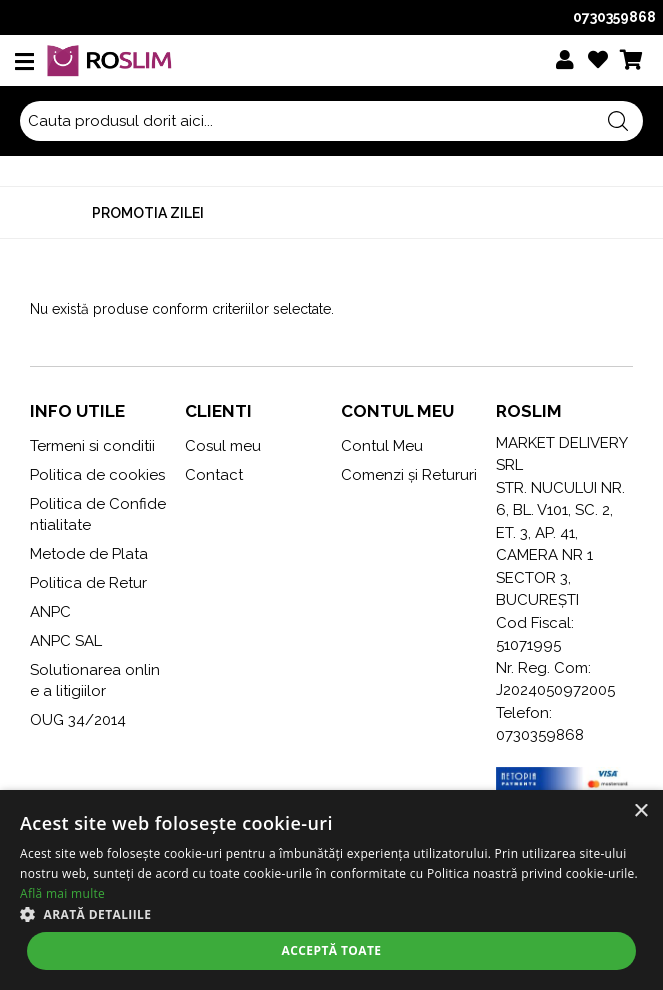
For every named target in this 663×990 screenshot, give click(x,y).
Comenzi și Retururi (409, 475)
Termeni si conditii (92, 446)
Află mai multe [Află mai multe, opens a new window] (62, 893)
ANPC (50, 612)
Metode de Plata (89, 554)
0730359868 (614, 17)
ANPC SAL (66, 641)
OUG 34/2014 (78, 720)
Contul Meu (382, 446)
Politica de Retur (88, 583)
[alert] (331, 890)
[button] (331, 914)
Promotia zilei (148, 213)
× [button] (640, 811)
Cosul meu (223, 446)
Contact (214, 475)
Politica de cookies (97, 475)
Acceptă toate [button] (332, 950)
